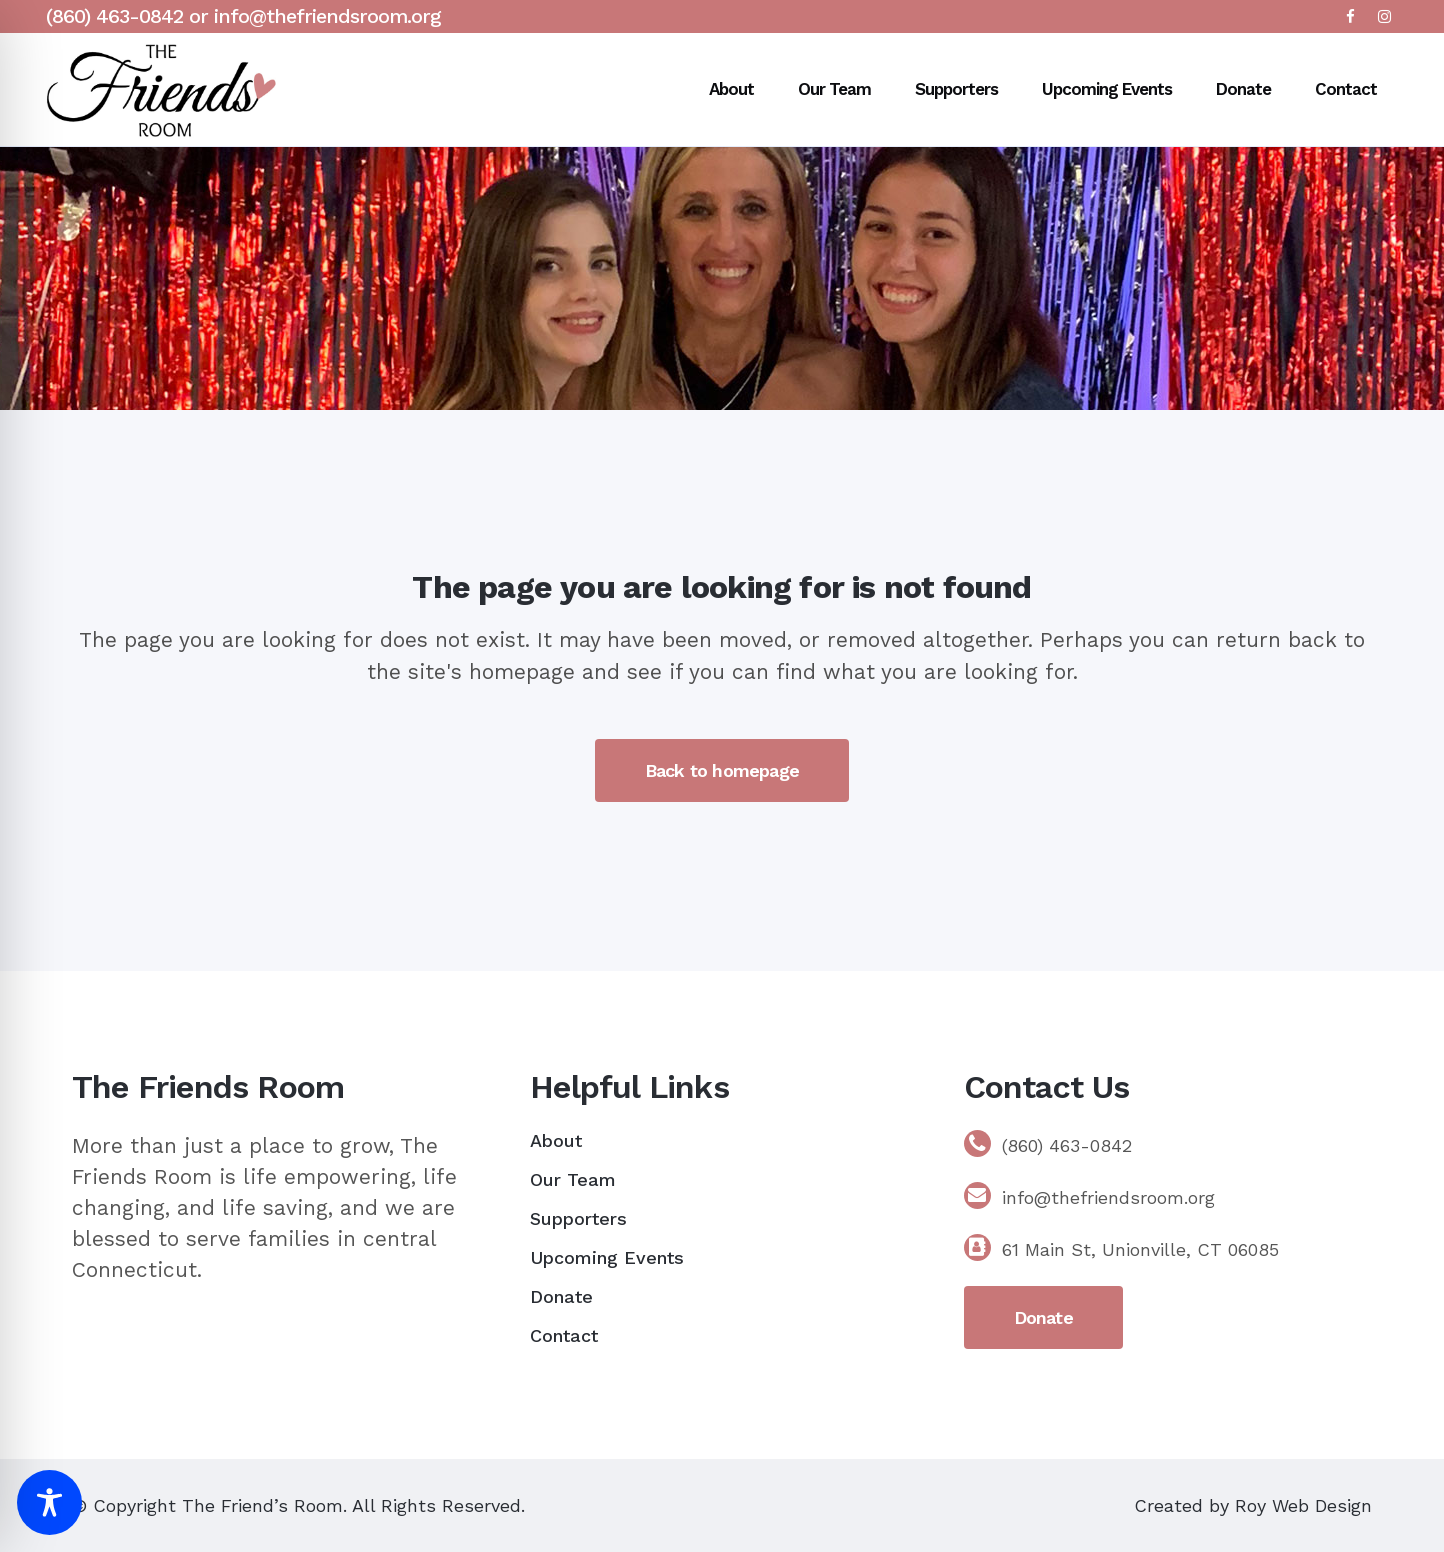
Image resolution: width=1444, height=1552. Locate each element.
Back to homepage (722, 770)
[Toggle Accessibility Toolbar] (49, 1502)
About (556, 1140)
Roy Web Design (1303, 1505)
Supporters (578, 1218)
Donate (561, 1296)
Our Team (573, 1179)
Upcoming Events (607, 1257)
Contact (564, 1335)
